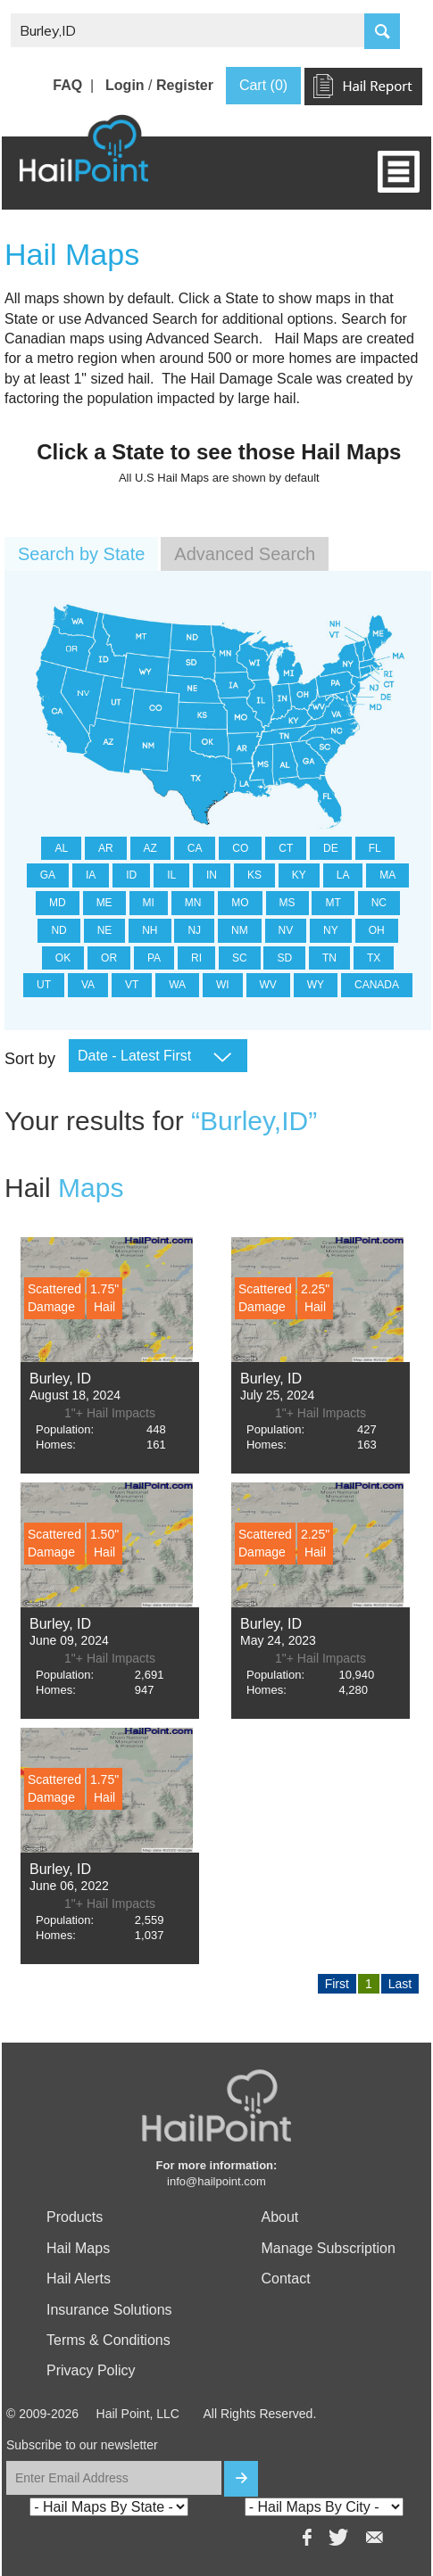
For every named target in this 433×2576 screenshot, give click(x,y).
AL (61, 848)
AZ (150, 848)
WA (177, 984)
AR (105, 848)
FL (375, 848)
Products (74, 2217)
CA (195, 848)
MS (287, 902)
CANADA (376, 984)
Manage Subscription (329, 2248)
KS (254, 875)
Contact (286, 2278)
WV (268, 984)
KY (299, 875)
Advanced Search (244, 554)
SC (239, 958)
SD (284, 958)
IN (211, 875)
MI (148, 902)
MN (193, 902)
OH (377, 930)
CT (286, 848)
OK (63, 958)
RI (196, 958)
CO (240, 848)
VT (131, 984)
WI (222, 984)
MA (387, 875)
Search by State (81, 554)
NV (286, 930)
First (337, 1984)
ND (58, 930)
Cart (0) (263, 85)
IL (171, 875)
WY (315, 984)
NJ (194, 930)
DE (330, 848)
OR (109, 958)
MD (57, 902)
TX (373, 958)
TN (329, 958)
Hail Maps (78, 2248)
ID (131, 875)
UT (44, 984)
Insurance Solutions (109, 2309)
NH (149, 930)
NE (104, 930)
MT (332, 902)
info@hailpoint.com (216, 2181)
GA (47, 875)
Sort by (29, 1059)
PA (154, 958)
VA (88, 984)
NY (330, 930)
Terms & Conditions (108, 2340)
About (280, 2217)
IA (91, 875)
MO (239, 902)
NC (379, 902)
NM (239, 930)
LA (343, 875)
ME (104, 902)
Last (400, 1984)
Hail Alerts (78, 2278)
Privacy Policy (91, 2370)
